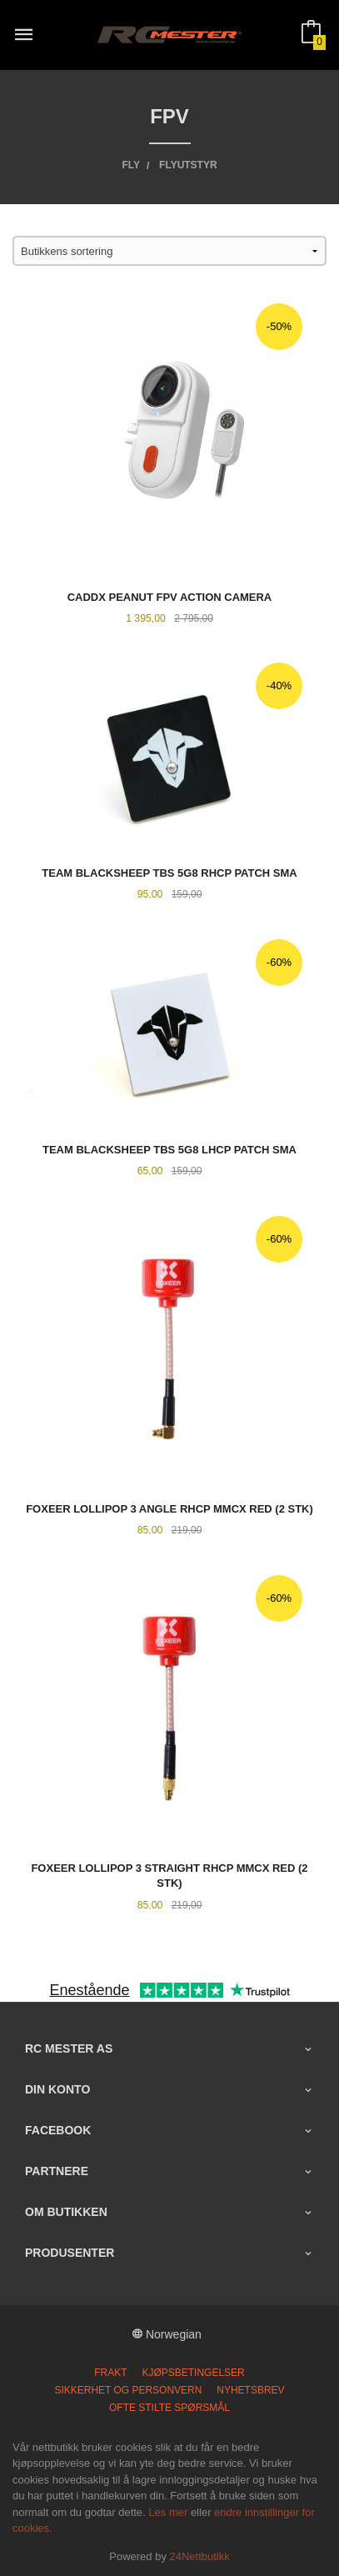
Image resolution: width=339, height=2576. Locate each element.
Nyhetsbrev (250, 2390)
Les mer (167, 2512)
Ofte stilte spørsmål (169, 2407)
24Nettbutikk (200, 2556)
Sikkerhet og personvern (128, 2390)
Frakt (110, 2372)
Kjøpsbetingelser (193, 2372)
